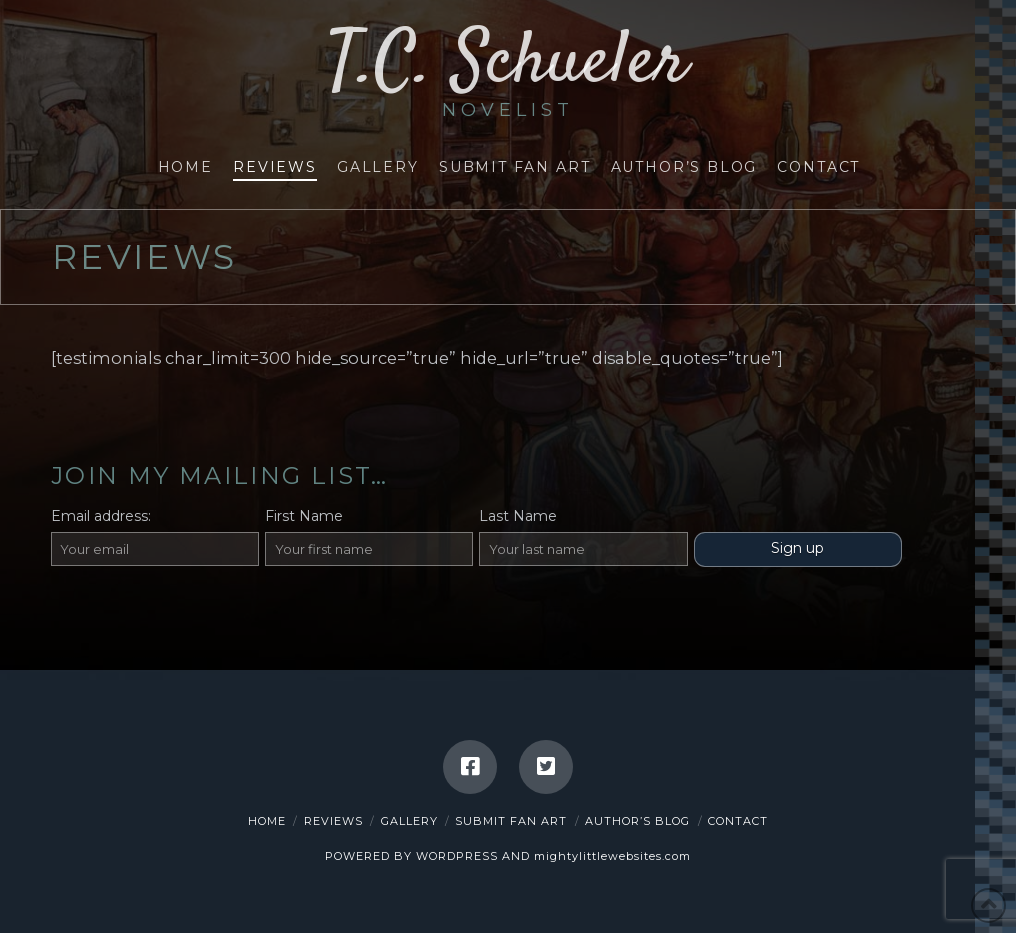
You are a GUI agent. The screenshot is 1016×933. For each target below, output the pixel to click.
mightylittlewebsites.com (612, 856)
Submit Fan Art (511, 821)
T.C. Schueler (507, 73)
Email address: (101, 516)
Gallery (409, 821)
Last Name (518, 516)
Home (267, 821)
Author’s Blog (637, 821)
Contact (738, 821)
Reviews (333, 821)
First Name (304, 516)
